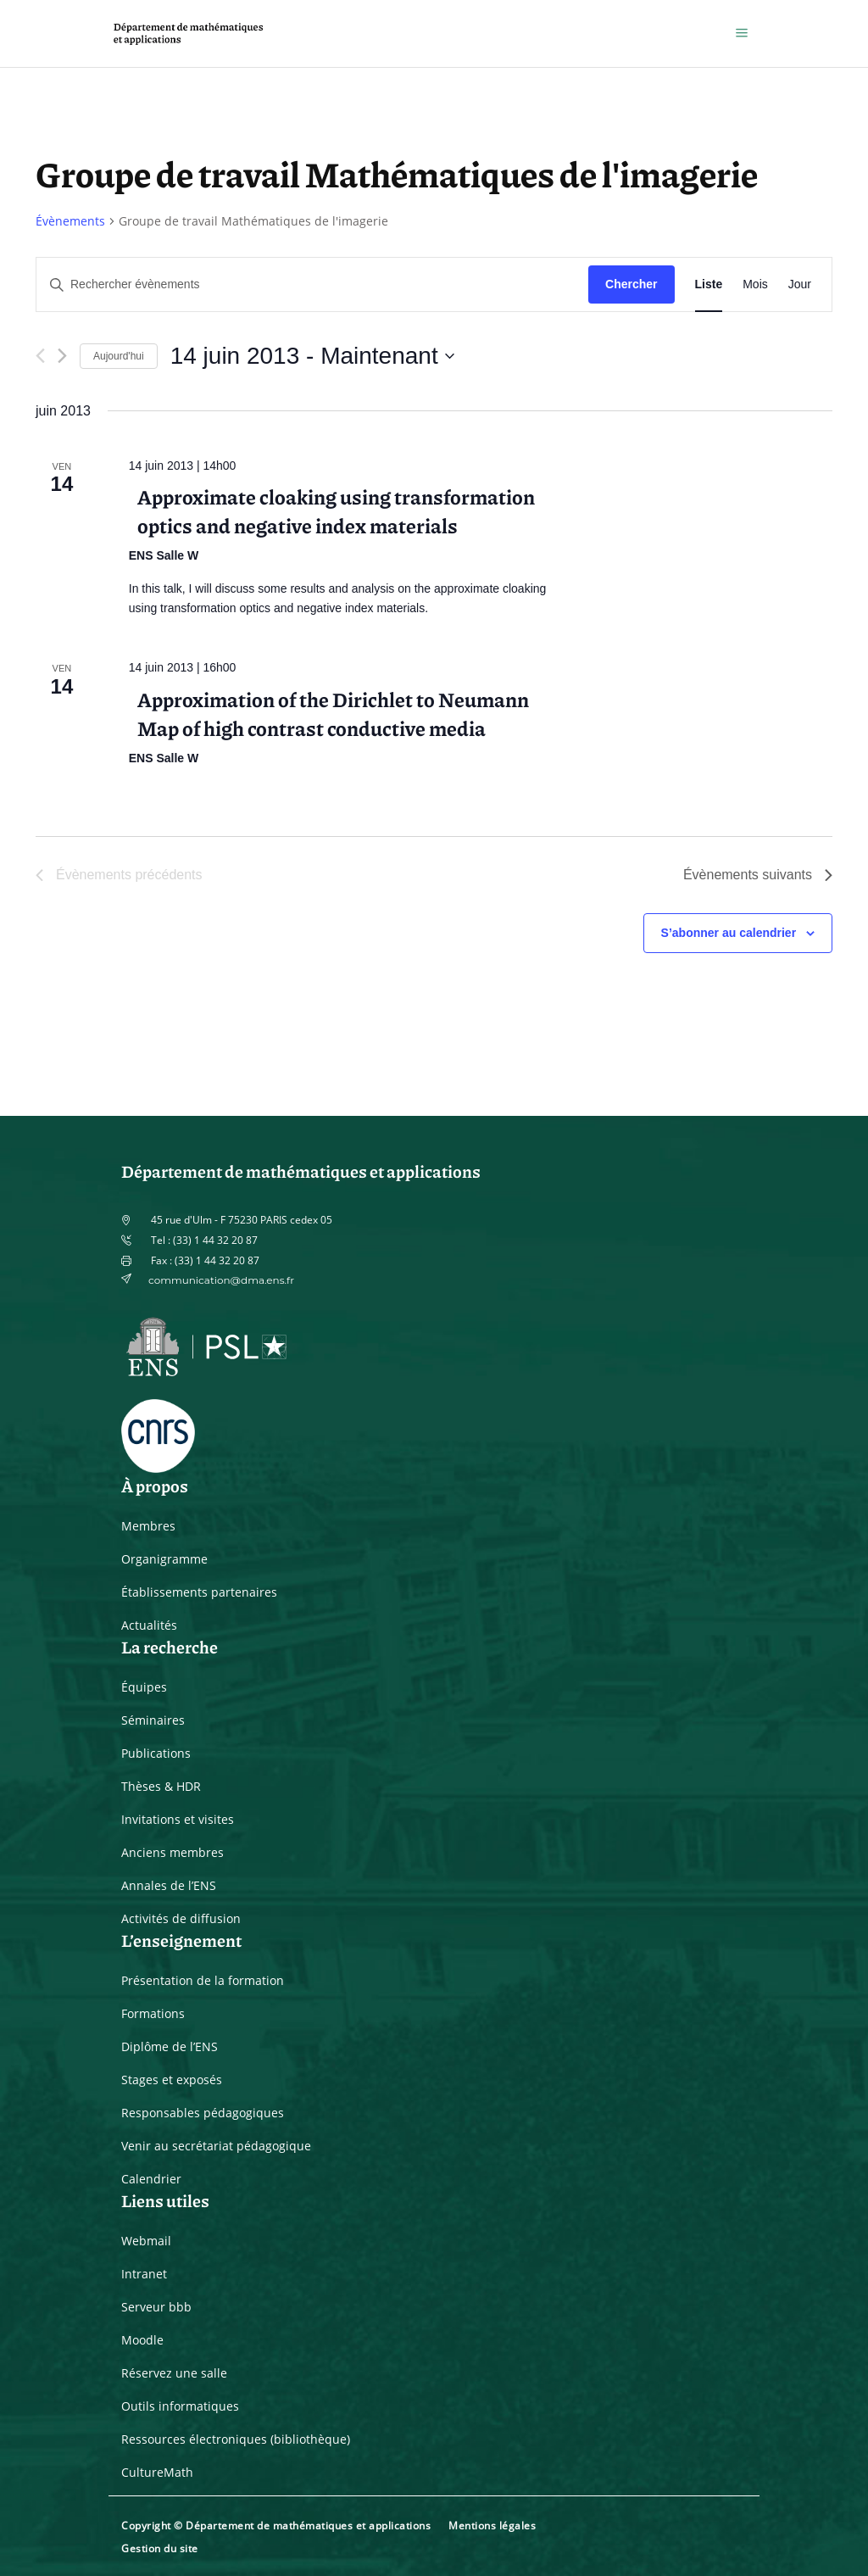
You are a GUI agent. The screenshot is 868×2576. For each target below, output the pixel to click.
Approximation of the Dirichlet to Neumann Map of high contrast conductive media (333, 713)
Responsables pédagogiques (202, 2113)
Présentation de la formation (202, 1980)
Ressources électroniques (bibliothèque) (235, 2439)
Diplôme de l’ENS (169, 2046)
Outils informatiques (180, 2406)
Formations (153, 2013)
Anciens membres (172, 1852)
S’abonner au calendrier (729, 933)
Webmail (146, 2241)
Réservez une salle (174, 2373)
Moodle (142, 2340)
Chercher (631, 284)
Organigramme (164, 1559)
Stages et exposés (171, 2079)
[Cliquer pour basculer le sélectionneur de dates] (312, 356)
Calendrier (151, 2179)
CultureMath (157, 2472)
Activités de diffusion (181, 1918)
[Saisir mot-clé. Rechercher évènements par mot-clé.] (312, 284)
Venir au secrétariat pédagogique (216, 2146)
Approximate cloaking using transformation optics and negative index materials (336, 510)
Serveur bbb (156, 2307)
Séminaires (153, 1720)
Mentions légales (492, 2525)
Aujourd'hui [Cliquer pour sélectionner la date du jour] (118, 356)
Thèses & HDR (161, 1786)
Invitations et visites (177, 1819)
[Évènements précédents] (40, 356)
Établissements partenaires (199, 1592)
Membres (148, 1526)
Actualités (149, 1625)
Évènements (70, 221)
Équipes (144, 1687)
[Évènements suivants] (62, 356)
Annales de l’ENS (168, 1885)
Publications (156, 1753)
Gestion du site (159, 2548)
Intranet (144, 2274)
